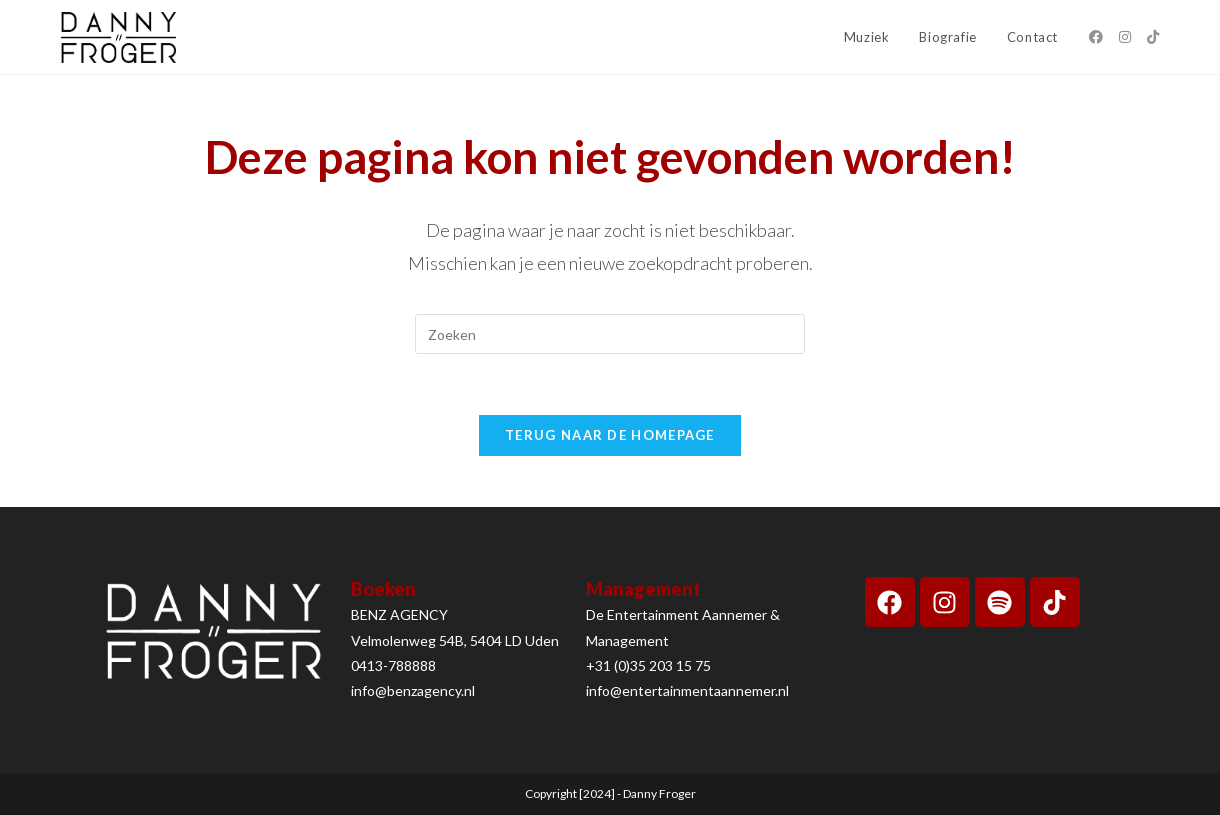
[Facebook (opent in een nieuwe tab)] (1096, 37)
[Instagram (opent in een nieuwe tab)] (1125, 37)
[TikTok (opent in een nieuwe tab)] (1153, 37)
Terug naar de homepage (610, 435)
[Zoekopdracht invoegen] (610, 334)
